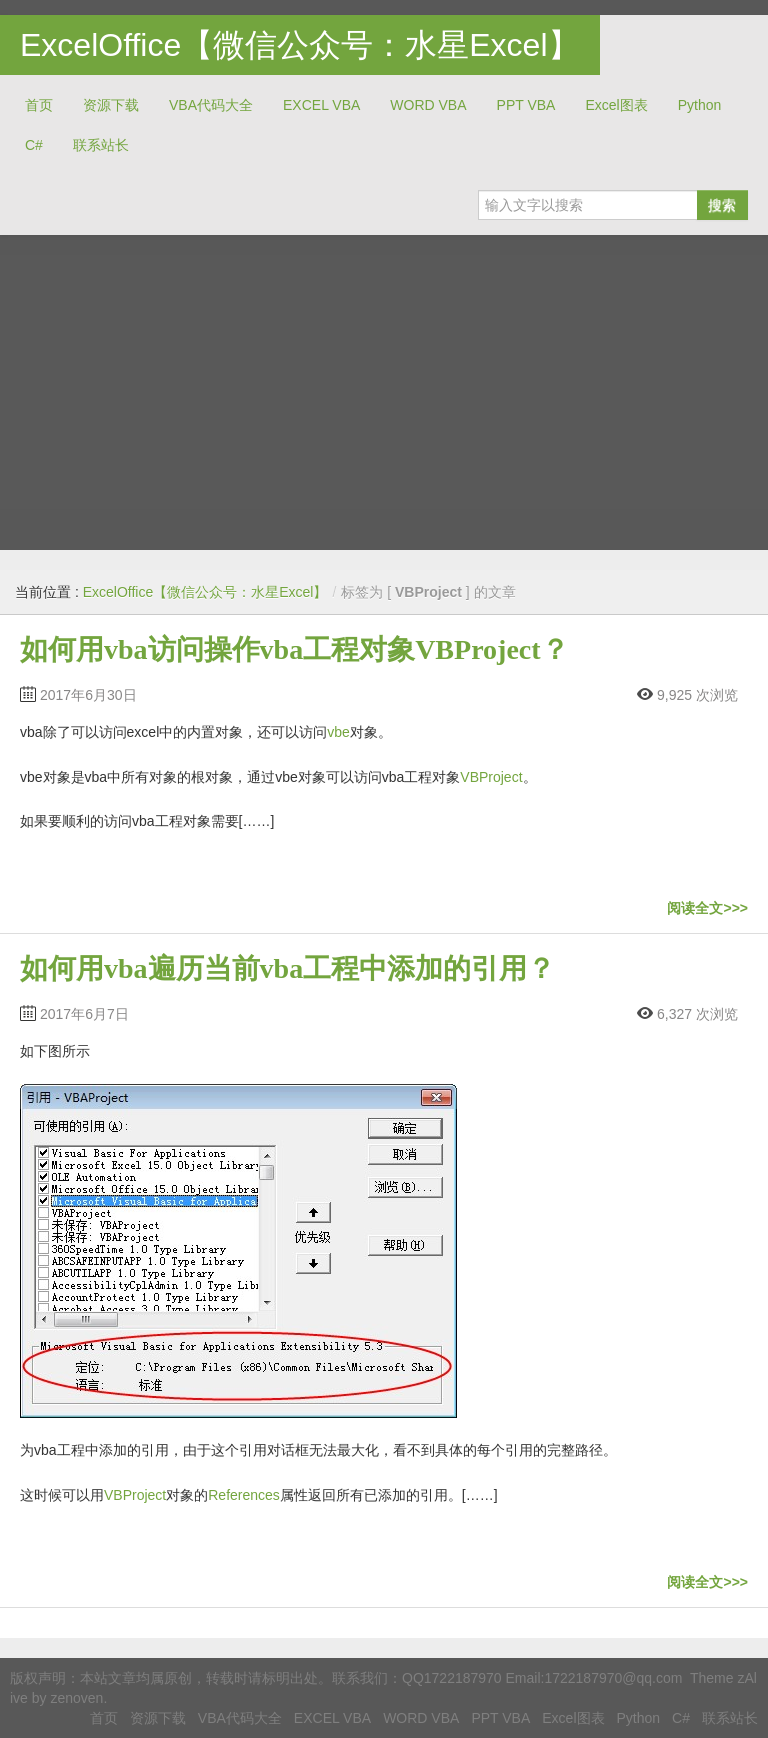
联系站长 (101, 145)
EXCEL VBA (321, 105)
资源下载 (111, 105)
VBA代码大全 (211, 105)
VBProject (491, 777)
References (244, 1495)
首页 (39, 105)
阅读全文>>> (707, 908)
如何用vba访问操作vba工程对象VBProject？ (294, 649)
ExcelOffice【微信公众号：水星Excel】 (300, 45)
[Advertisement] (384, 385)
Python (700, 105)
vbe (338, 732)
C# (34, 145)
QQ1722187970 (452, 1678)
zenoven (76, 1698)
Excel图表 (616, 105)
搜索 (722, 205)
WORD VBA (428, 105)
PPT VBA (526, 105)
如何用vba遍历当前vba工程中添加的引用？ (287, 968)
